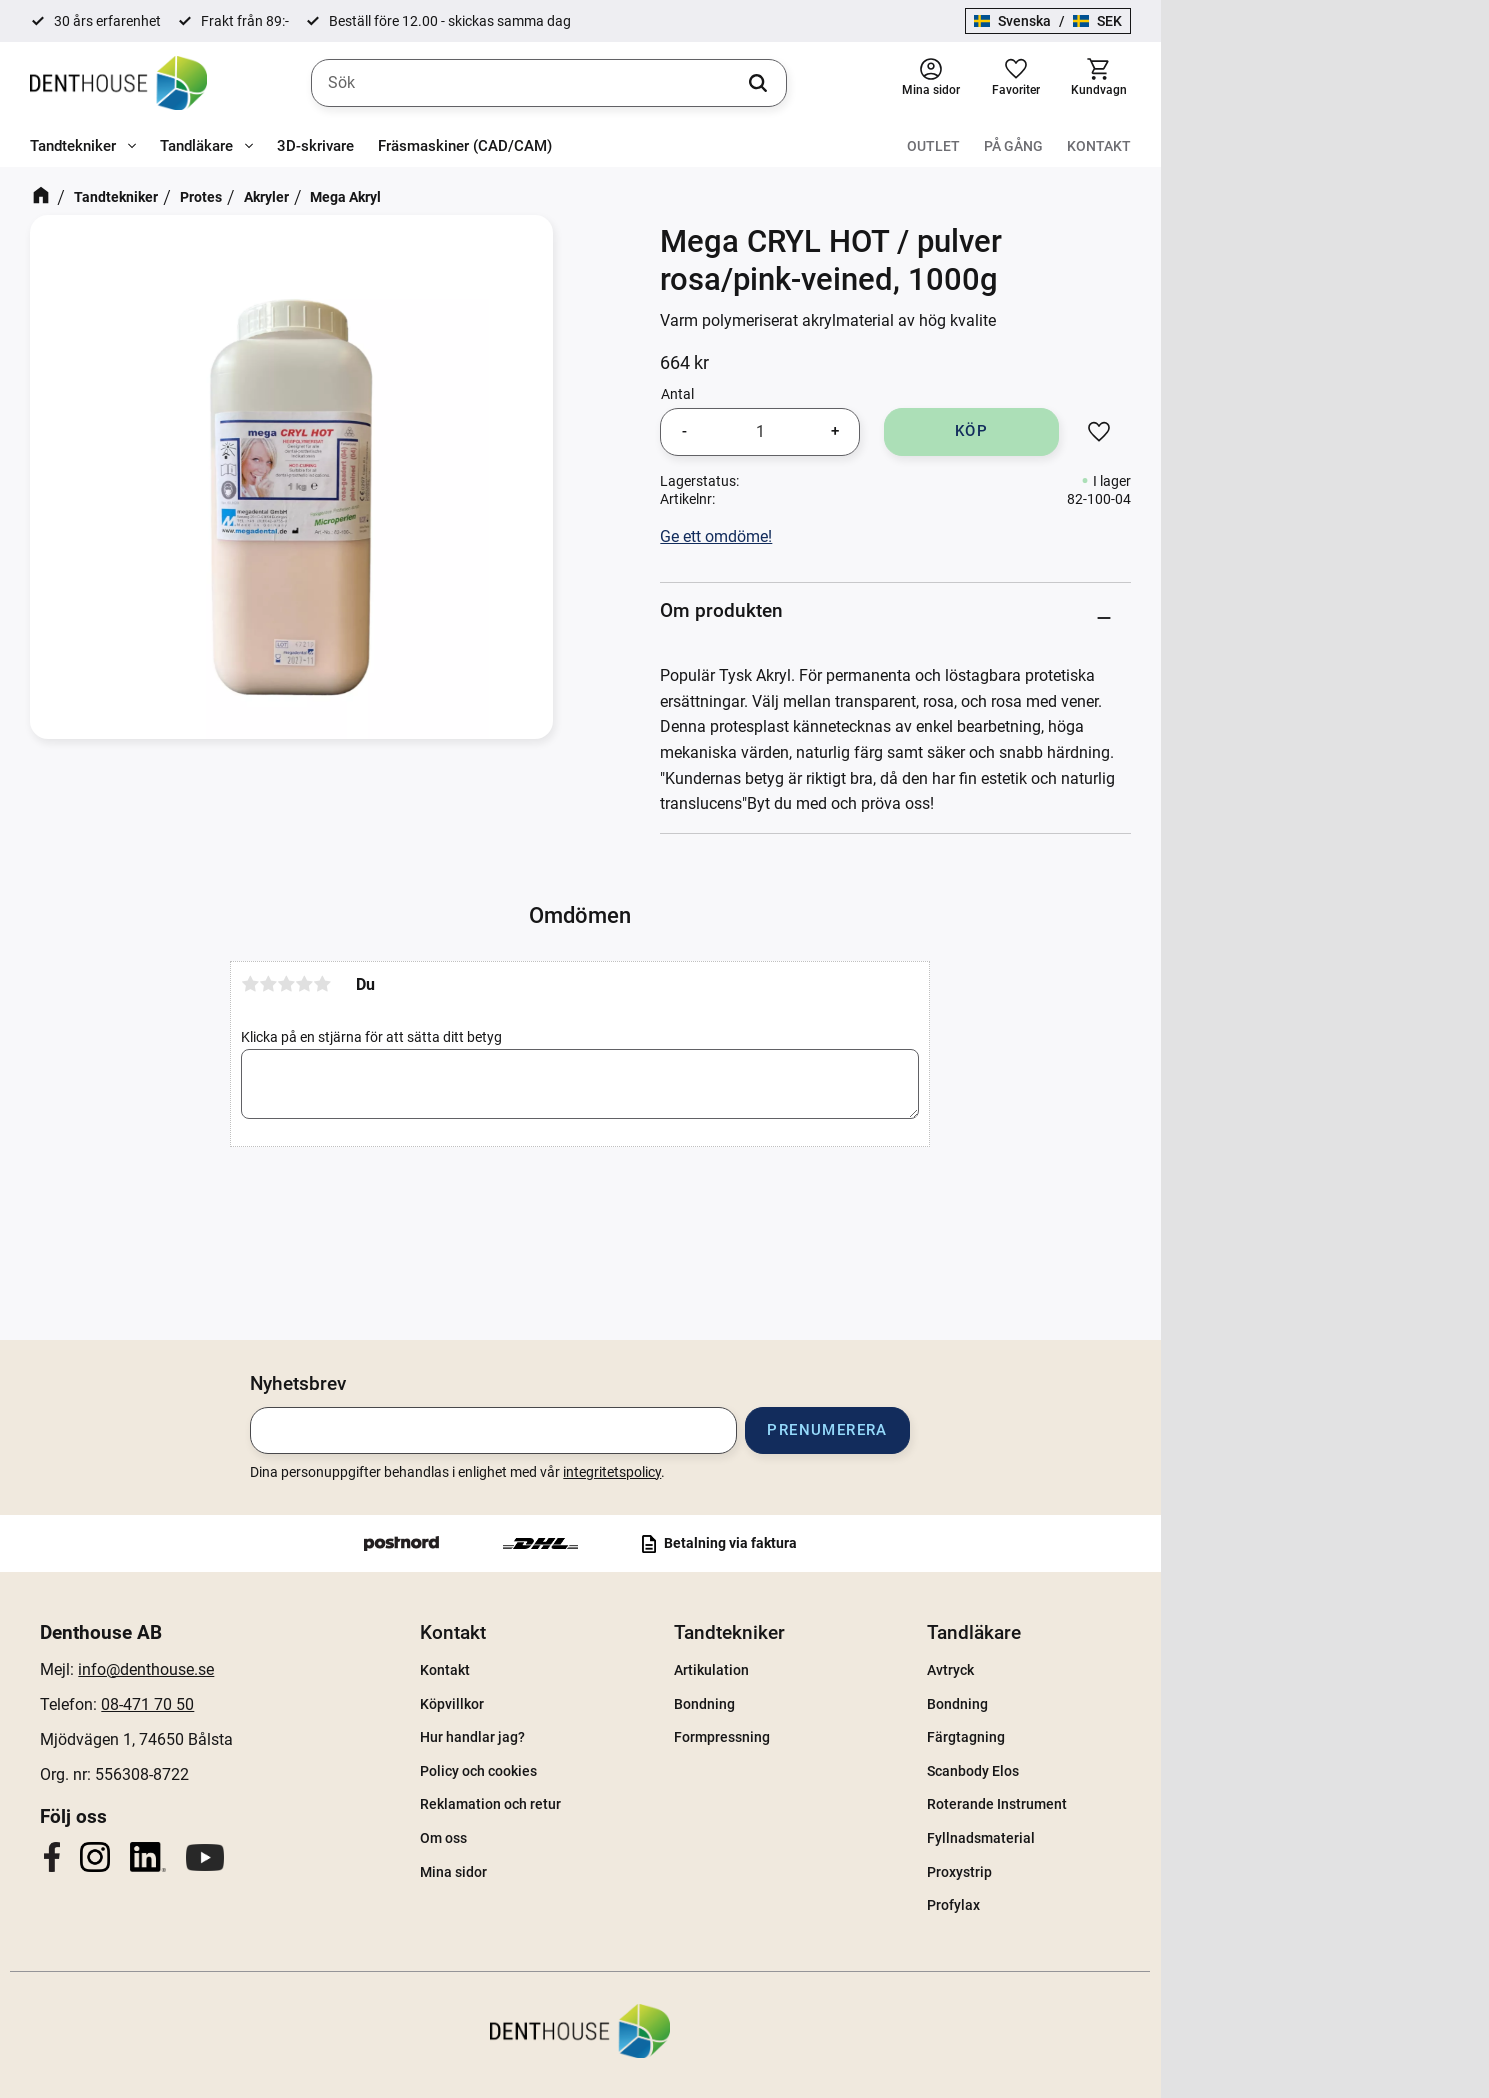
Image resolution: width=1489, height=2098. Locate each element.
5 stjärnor (487, 1016)
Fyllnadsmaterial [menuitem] (1145, 1838)
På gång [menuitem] (1341, 147)
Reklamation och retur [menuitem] (655, 1804)
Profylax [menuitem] (1117, 1905)
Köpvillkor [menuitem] (617, 1704)
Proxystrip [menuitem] (1123, 1872)
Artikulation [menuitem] (875, 1670)
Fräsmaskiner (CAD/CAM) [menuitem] (465, 147)
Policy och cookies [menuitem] (643, 1771)
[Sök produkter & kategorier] (715, 84)
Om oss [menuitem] (608, 1838)
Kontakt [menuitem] (1427, 147)
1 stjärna (415, 1016)
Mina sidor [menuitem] (618, 1872)
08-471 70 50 (312, 1704)
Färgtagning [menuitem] (1130, 1737)
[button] (1343, 83)
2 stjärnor (433, 1016)
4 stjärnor (469, 1016)
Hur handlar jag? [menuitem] (637, 1737)
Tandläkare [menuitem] (196, 147)
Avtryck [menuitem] (1114, 1670)
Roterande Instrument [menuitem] (1161, 1804)
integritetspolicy (776, 1472)
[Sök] (923, 84)
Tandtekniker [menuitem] (73, 147)
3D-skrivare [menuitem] (315, 147)
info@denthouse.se (311, 1669)
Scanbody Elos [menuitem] (1137, 1771)
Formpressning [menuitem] (886, 1737)
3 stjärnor (451, 1016)
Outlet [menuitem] (1261, 147)
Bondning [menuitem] (868, 1704)
